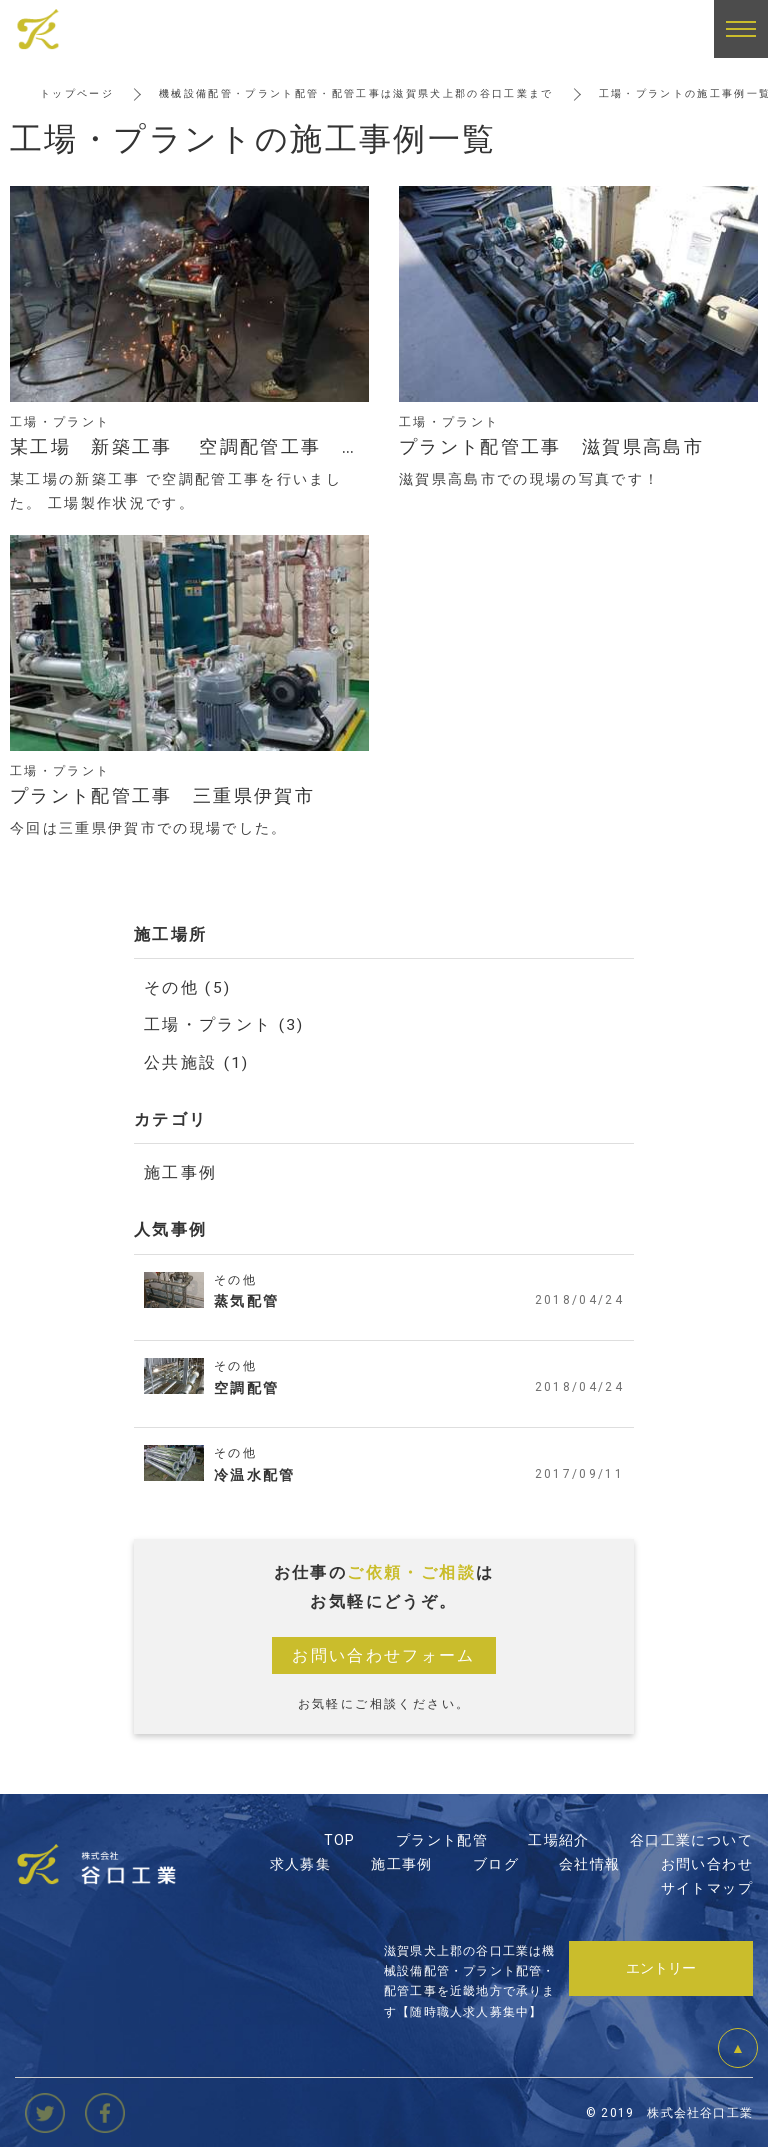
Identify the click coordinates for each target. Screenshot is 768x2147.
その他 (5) (188, 987)
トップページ (77, 93)
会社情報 (590, 1863)
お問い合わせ (707, 1863)
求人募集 (301, 1863)
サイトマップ (707, 1887)
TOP (340, 1839)
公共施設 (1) (197, 1061)
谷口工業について (691, 1839)
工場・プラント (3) (224, 1024)
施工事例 (181, 1171)
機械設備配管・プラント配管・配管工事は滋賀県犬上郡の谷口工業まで (357, 93)
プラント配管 (442, 1839)
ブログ (496, 1863)
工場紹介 (559, 1839)
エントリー (661, 1966)
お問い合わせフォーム (384, 1654)
